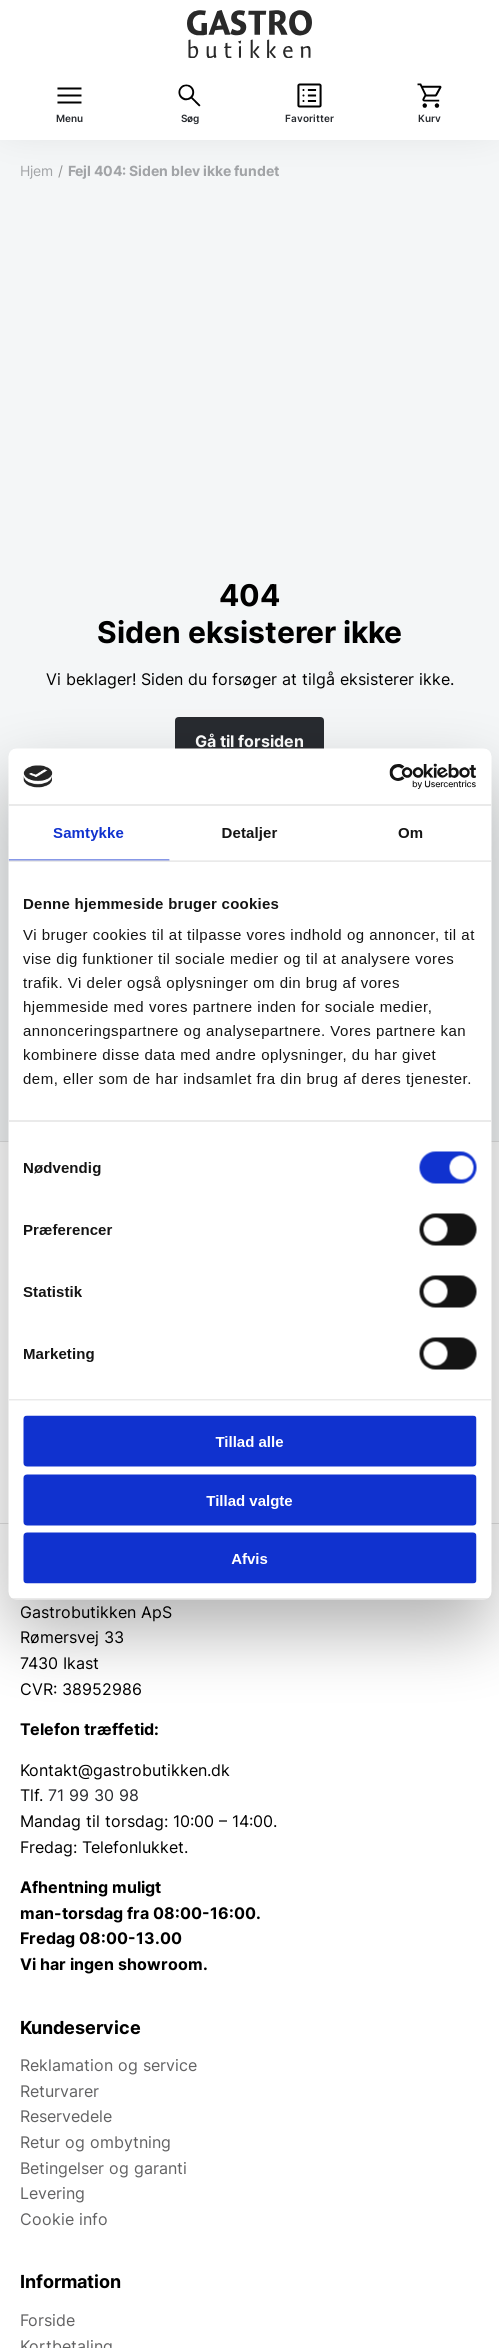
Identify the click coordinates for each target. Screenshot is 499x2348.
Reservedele (66, 2116)
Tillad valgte (249, 1499)
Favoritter (309, 118)
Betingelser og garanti (103, 2168)
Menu (69, 118)
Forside (47, 2320)
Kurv (429, 118)
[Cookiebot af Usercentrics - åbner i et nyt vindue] (388, 777)
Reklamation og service (108, 2065)
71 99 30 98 (93, 1795)
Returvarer (59, 2091)
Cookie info (64, 2219)
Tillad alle (249, 1441)
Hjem (36, 170)
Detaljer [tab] (250, 831)
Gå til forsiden (249, 741)
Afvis (249, 1558)
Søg (190, 118)
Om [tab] (410, 831)
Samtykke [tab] (88, 831)
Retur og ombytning (95, 2142)
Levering (52, 2193)
